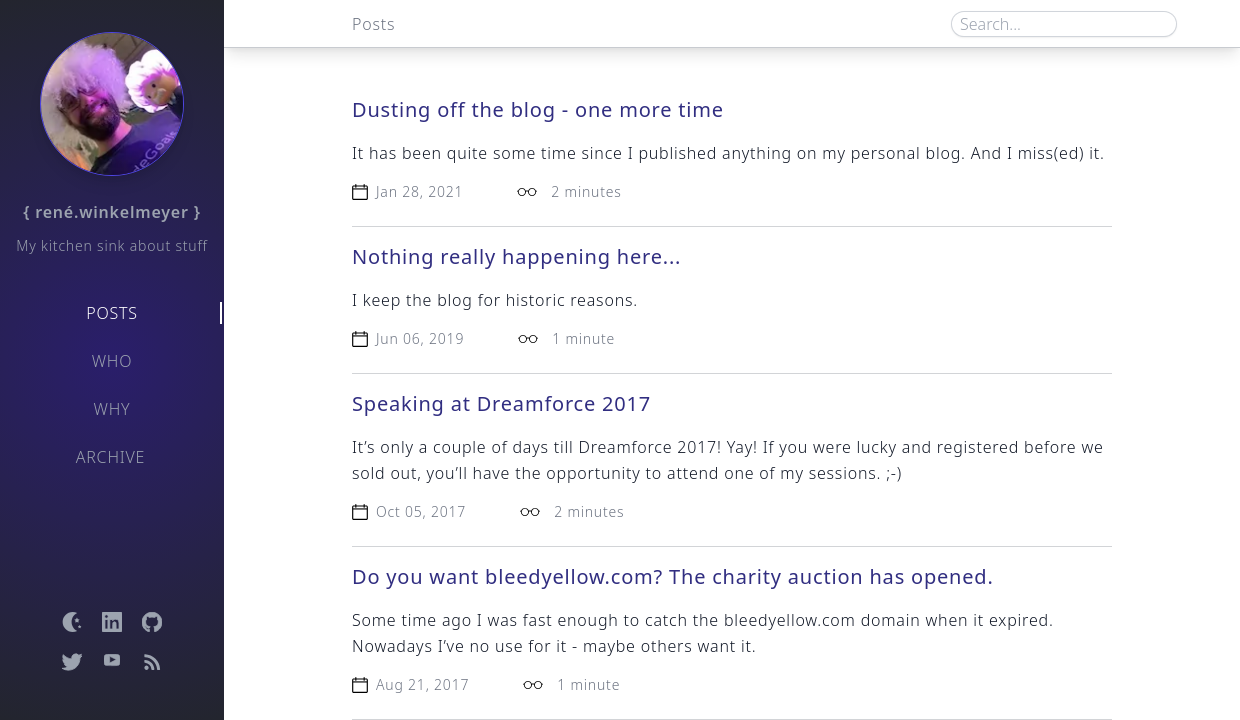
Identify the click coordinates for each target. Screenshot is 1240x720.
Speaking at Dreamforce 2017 (501, 403)
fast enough (571, 620)
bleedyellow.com (790, 620)
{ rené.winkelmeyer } (112, 212)
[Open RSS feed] (152, 662)
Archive (111, 457)
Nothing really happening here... (516, 256)
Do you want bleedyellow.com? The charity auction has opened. (673, 576)
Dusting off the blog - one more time (538, 109)
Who (112, 361)
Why (112, 409)
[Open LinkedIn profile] (112, 622)
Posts (112, 313)
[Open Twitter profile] (72, 662)
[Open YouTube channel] (112, 662)
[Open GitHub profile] (152, 622)
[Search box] (1064, 24)
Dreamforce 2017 (647, 447)
